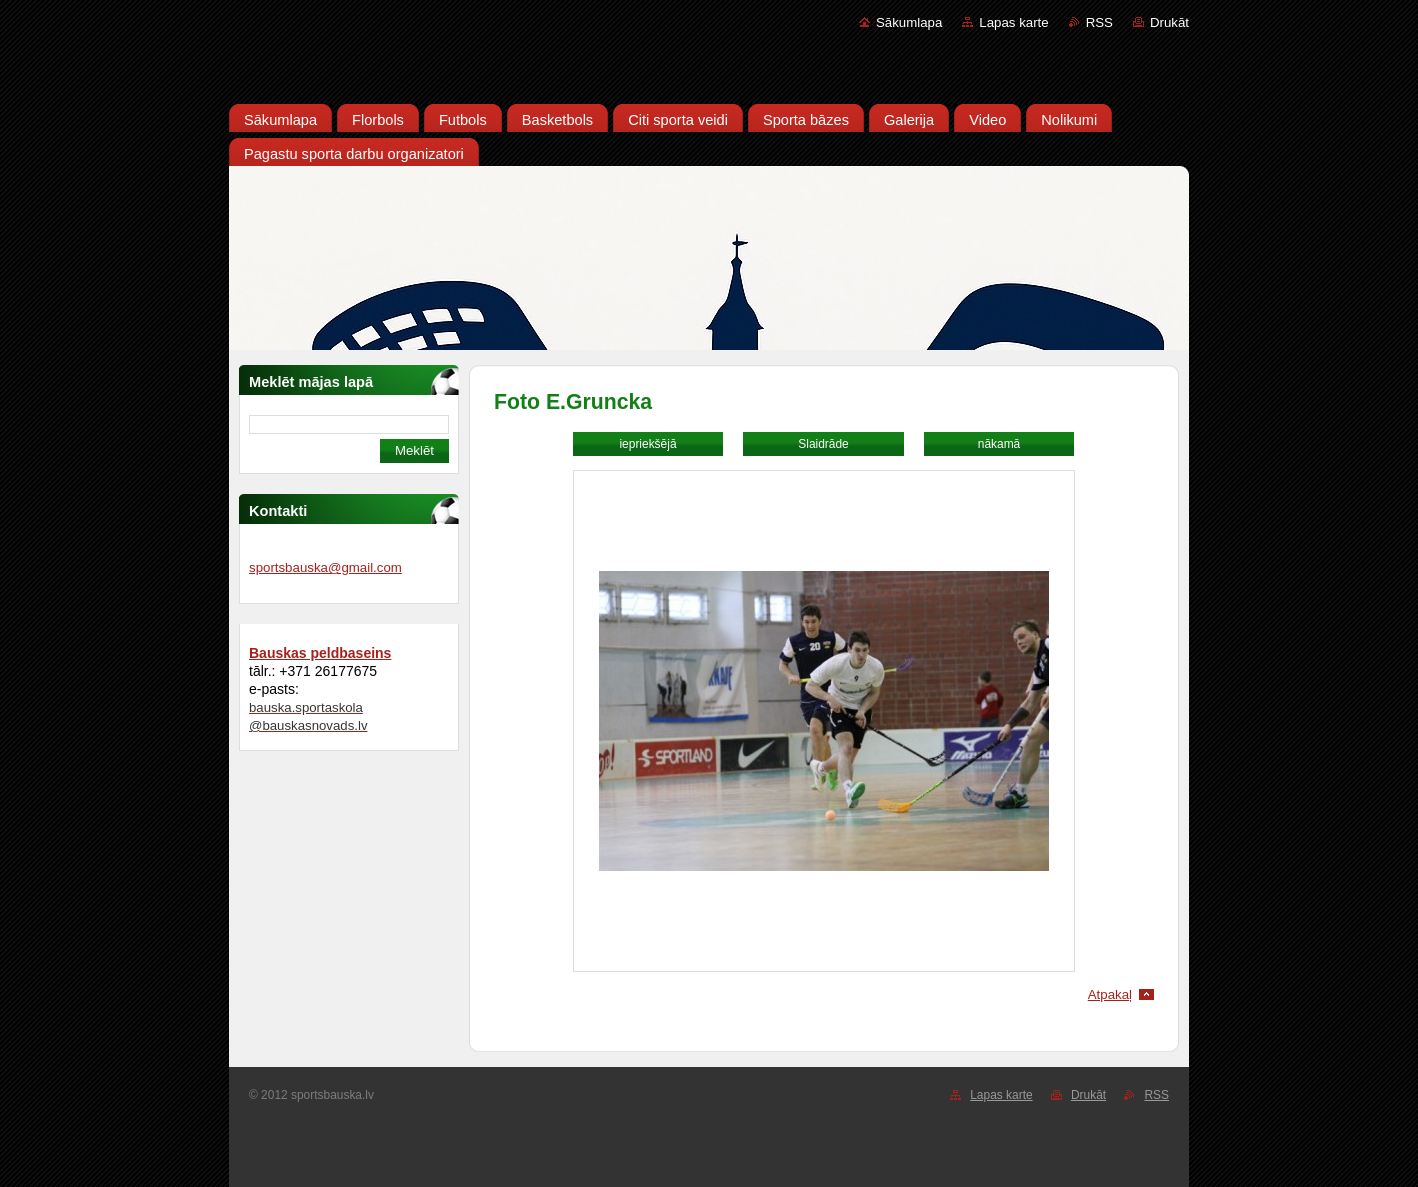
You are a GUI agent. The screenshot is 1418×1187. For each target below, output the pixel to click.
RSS (1099, 22)
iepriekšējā (647, 444)
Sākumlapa (909, 22)
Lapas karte (1013, 22)
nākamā (999, 444)
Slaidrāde (823, 444)
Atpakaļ (1110, 994)
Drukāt (1169, 22)
